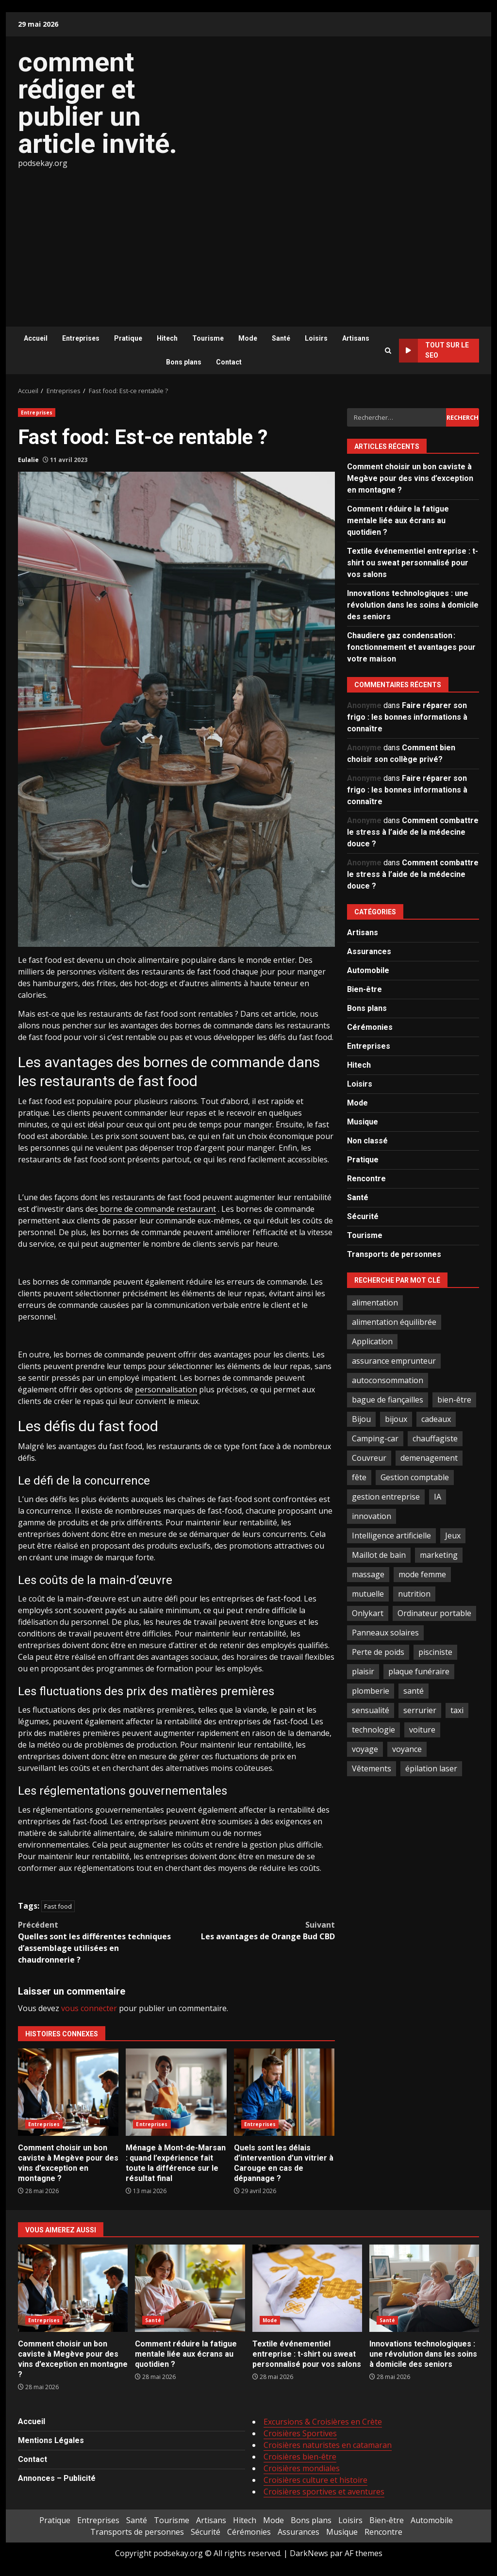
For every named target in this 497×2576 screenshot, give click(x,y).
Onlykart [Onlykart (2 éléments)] (367, 1613)
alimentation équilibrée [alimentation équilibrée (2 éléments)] (394, 1322)
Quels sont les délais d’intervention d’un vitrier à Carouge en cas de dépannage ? (284, 2092)
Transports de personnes (394, 1254)
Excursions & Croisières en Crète (323, 2421)
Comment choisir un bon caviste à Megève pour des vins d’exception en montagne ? (68, 2092)
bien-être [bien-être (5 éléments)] (454, 1399)
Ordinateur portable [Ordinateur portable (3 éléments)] (434, 1613)
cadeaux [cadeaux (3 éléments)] (436, 1419)
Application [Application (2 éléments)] (372, 1341)
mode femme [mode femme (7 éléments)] (422, 1574)
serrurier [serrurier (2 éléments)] (419, 1710)
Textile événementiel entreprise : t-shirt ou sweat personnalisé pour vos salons (412, 562)
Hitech (167, 338)
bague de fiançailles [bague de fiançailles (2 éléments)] (387, 1399)
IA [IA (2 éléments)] (437, 1496)
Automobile (368, 970)
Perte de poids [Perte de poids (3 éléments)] (378, 1652)
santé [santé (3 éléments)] (413, 1690)
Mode (247, 338)
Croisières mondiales (302, 2468)
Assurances (369, 951)
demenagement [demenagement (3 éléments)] (429, 1458)
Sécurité (363, 1216)
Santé (281, 338)
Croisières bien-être (300, 2456)
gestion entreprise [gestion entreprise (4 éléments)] (386, 1496)
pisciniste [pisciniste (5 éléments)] (435, 1652)
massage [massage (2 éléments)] (368, 1574)
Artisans (355, 338)
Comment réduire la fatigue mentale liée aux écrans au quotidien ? (398, 520)
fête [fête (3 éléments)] (359, 1477)
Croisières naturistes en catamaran (328, 2445)
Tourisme (208, 338)
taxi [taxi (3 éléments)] (457, 1710)
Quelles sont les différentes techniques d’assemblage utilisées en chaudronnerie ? (97, 1942)
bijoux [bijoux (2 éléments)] (396, 1419)
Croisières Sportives (300, 2433)
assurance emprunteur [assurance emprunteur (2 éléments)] (394, 1360)
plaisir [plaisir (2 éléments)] (363, 1671)
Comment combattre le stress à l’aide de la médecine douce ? (413, 832)
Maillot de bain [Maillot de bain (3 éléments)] (379, 1555)
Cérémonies (370, 1027)
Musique (362, 1121)
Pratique (128, 338)
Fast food (58, 1906)
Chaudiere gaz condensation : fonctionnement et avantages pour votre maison (411, 647)
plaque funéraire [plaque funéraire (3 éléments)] (418, 1671)
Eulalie (28, 460)
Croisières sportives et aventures (324, 2491)
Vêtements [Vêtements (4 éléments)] (371, 1768)
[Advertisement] (248, 242)
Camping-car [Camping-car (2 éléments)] (375, 1438)
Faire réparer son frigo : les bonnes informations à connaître (407, 717)
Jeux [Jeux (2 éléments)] (453, 1535)
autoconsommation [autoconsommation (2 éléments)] (387, 1380)
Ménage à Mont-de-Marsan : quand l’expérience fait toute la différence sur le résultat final (176, 2092)
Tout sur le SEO (434, 351)
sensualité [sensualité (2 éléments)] (370, 1710)
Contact (229, 362)
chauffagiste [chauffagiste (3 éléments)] (435, 1438)
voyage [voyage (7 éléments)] (365, 1749)
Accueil (36, 338)
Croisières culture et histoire (315, 2480)
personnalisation (166, 1389)
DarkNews (309, 2553)
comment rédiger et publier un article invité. (97, 103)
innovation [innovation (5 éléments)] (371, 1516)
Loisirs (316, 338)
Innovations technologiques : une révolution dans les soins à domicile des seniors (413, 605)
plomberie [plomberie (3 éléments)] (370, 1690)
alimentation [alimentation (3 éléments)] (375, 1302)
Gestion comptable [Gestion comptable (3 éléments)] (415, 1477)
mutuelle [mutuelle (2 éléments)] (368, 1593)
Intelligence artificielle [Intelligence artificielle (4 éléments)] (391, 1535)
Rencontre (366, 1178)
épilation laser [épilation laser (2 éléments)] (431, 1768)
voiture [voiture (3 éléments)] (422, 1729)
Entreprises (80, 338)
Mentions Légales (51, 2440)
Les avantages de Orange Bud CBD (255, 1930)
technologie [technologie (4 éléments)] (373, 1729)
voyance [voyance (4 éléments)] (407, 1749)
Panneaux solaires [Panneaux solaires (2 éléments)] (385, 1632)
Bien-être (364, 989)
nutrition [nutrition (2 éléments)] (414, 1593)
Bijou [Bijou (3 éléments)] (361, 1419)
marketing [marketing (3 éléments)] (439, 1555)
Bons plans (183, 362)
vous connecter (89, 2008)
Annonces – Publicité (57, 2478)
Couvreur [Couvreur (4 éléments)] (369, 1458)
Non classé (367, 1140)
